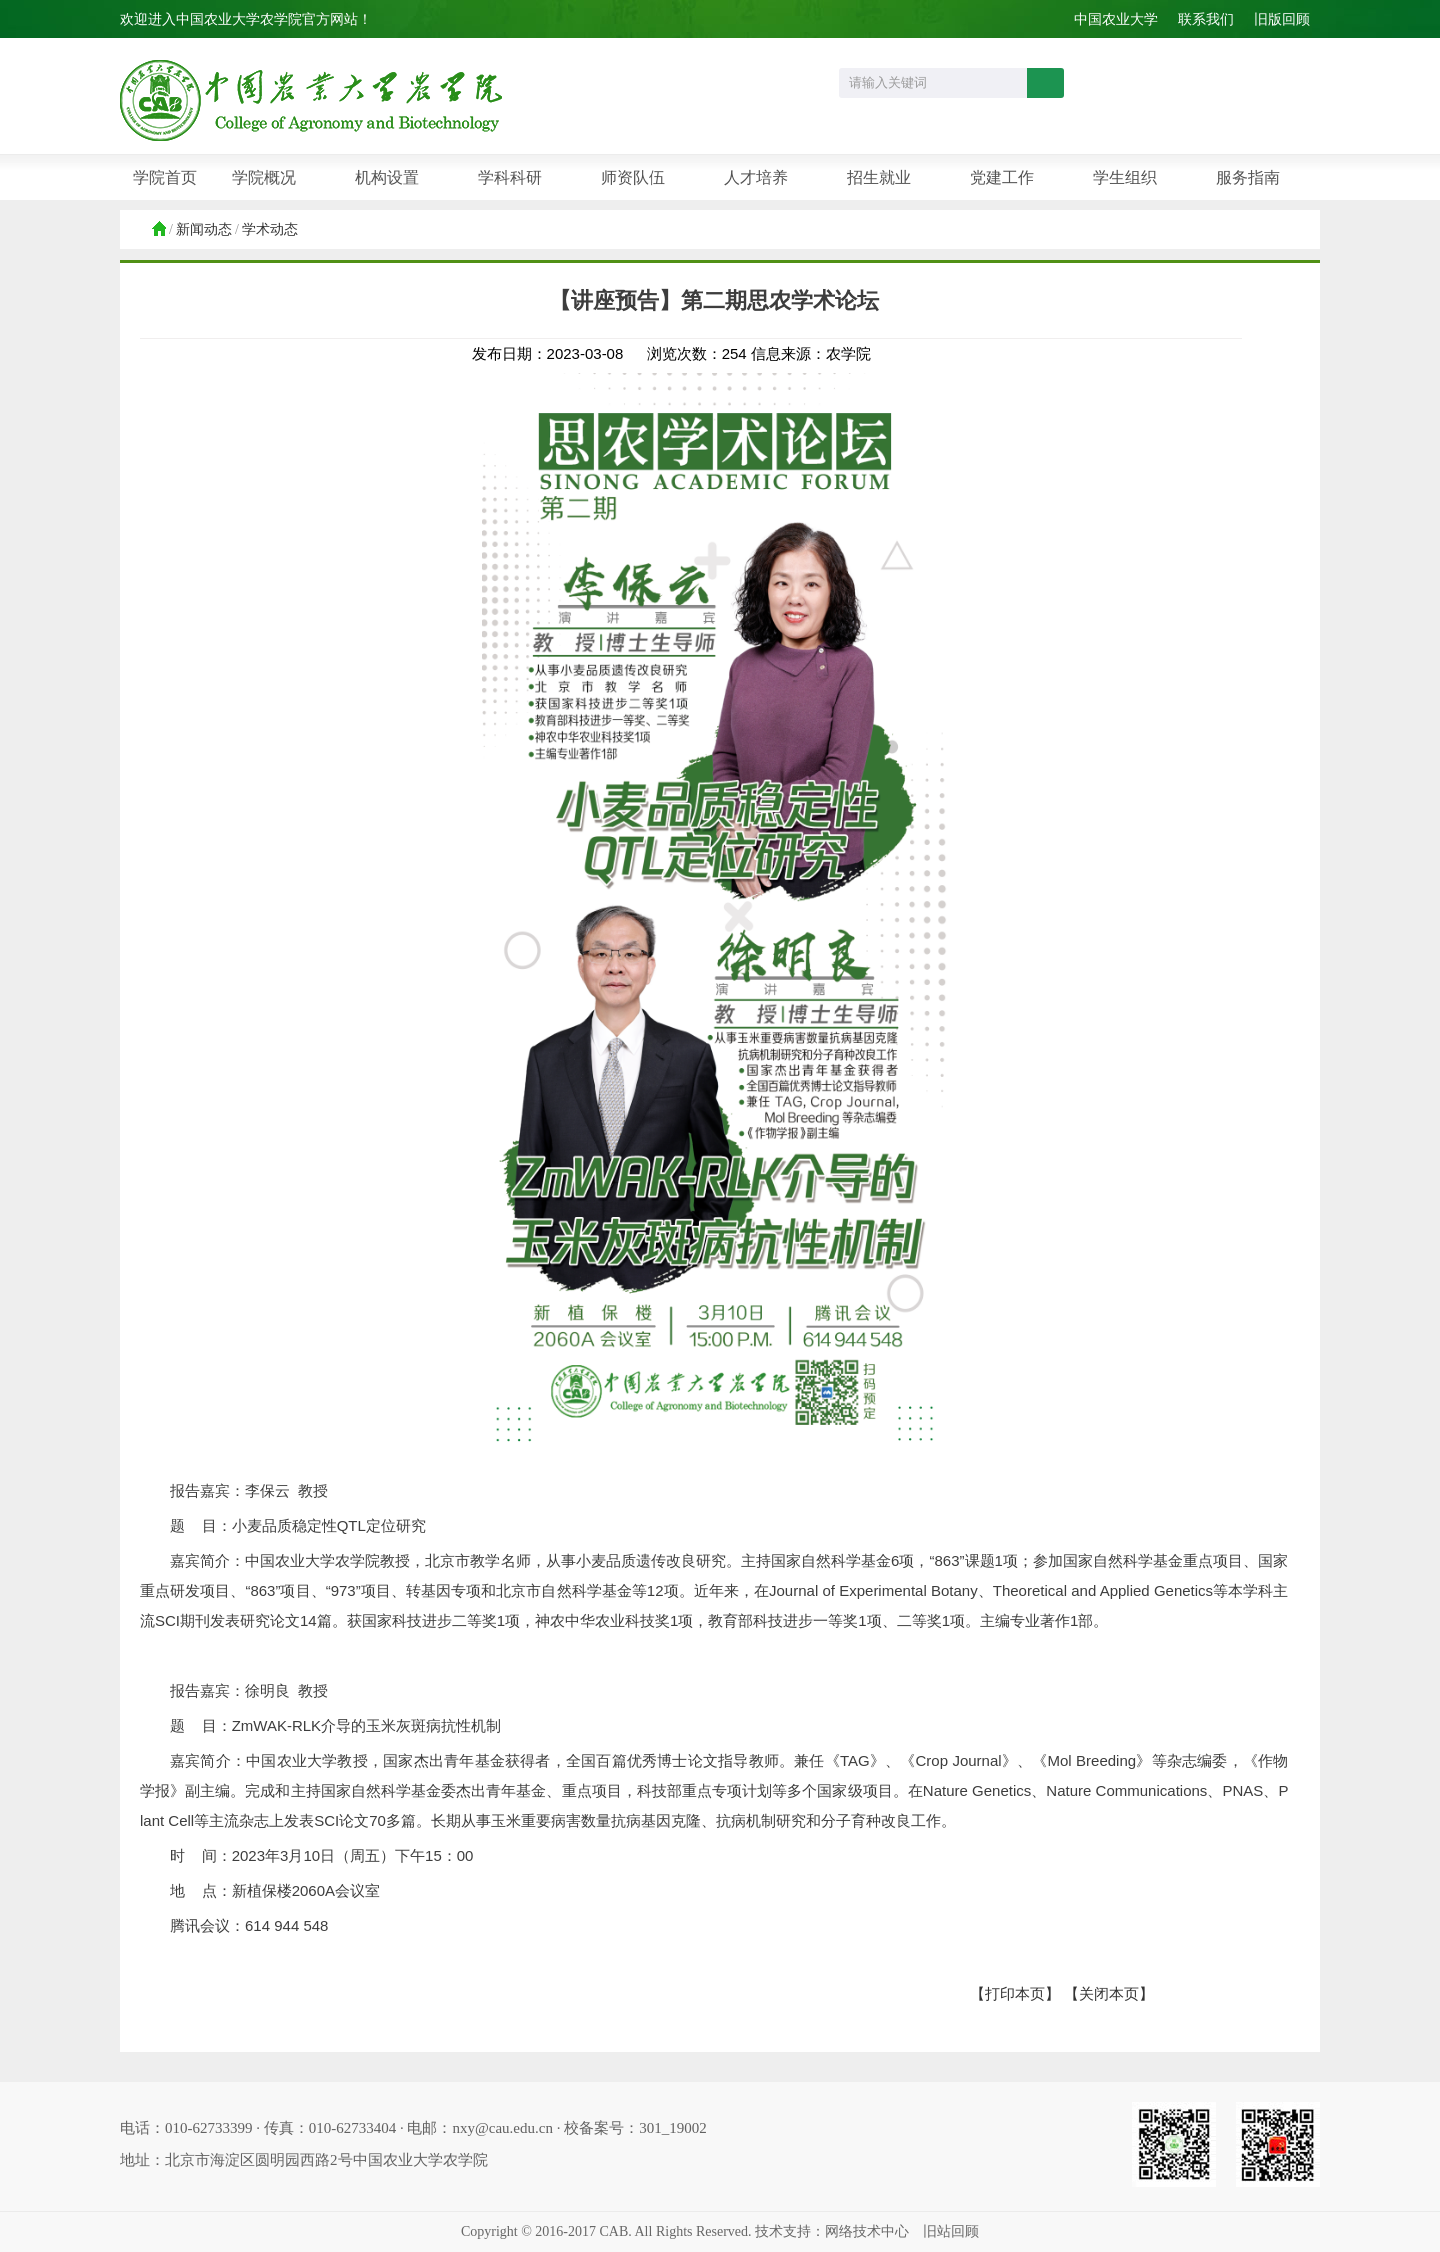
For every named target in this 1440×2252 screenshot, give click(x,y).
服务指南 (1248, 177)
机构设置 (387, 177)
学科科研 (510, 177)
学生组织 (1125, 177)
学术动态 (270, 229)
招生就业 (879, 177)
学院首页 (165, 177)
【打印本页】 (1015, 1994)
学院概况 (264, 177)
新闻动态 (204, 229)
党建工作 (1002, 177)
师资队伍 (633, 177)
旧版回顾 (1282, 19)
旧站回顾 (951, 2231)
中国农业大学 (1116, 19)
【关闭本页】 (1109, 1994)
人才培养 (756, 177)
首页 (158, 230)
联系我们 (1206, 19)
